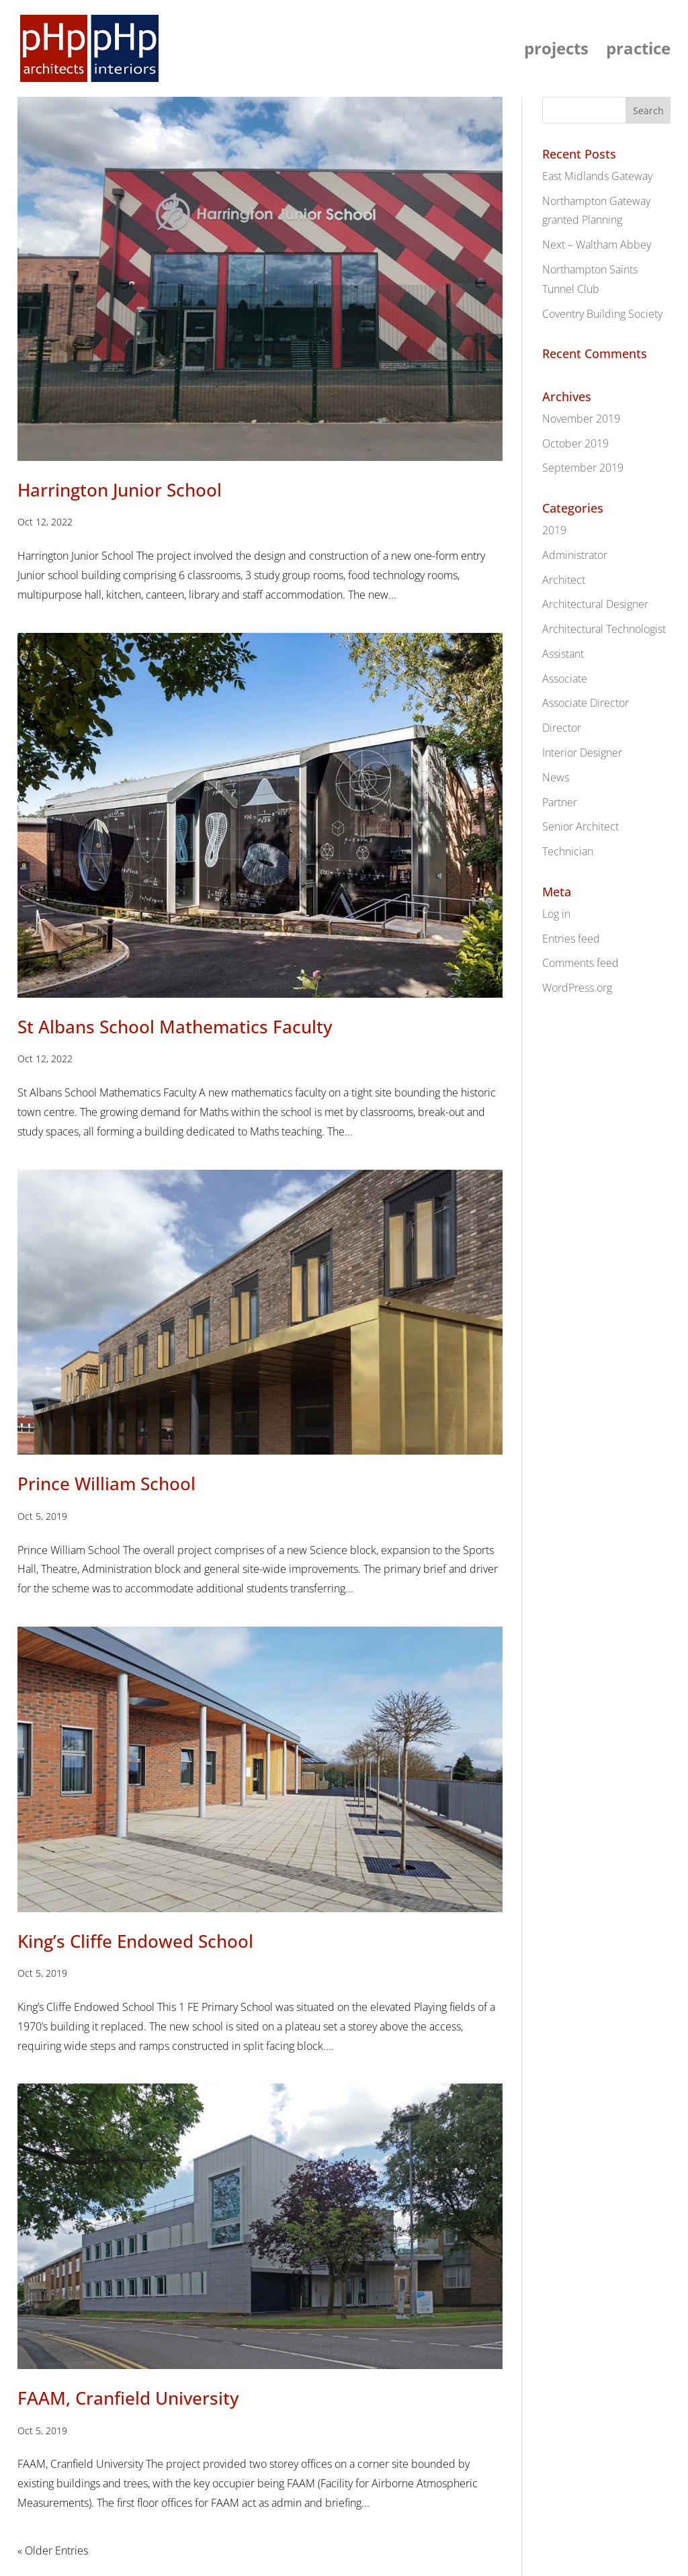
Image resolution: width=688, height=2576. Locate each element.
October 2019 (575, 443)
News (555, 777)
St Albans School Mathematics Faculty (174, 1027)
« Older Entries (52, 2550)
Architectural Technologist (604, 628)
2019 (554, 530)
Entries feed (571, 938)
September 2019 (583, 467)
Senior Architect (580, 826)
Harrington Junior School (119, 490)
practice (638, 51)
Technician (567, 851)
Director (561, 727)
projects (556, 51)
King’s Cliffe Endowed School (135, 1941)
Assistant (563, 653)
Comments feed (580, 962)
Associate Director (585, 702)
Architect (563, 579)
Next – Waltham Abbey (596, 244)
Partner (559, 802)
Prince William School (106, 1483)
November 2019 (581, 418)
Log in (556, 913)
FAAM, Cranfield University (128, 2398)
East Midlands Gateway (597, 176)
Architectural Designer (595, 604)
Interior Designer (582, 752)
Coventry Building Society (602, 313)
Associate (564, 678)
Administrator (574, 555)
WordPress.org (577, 987)
